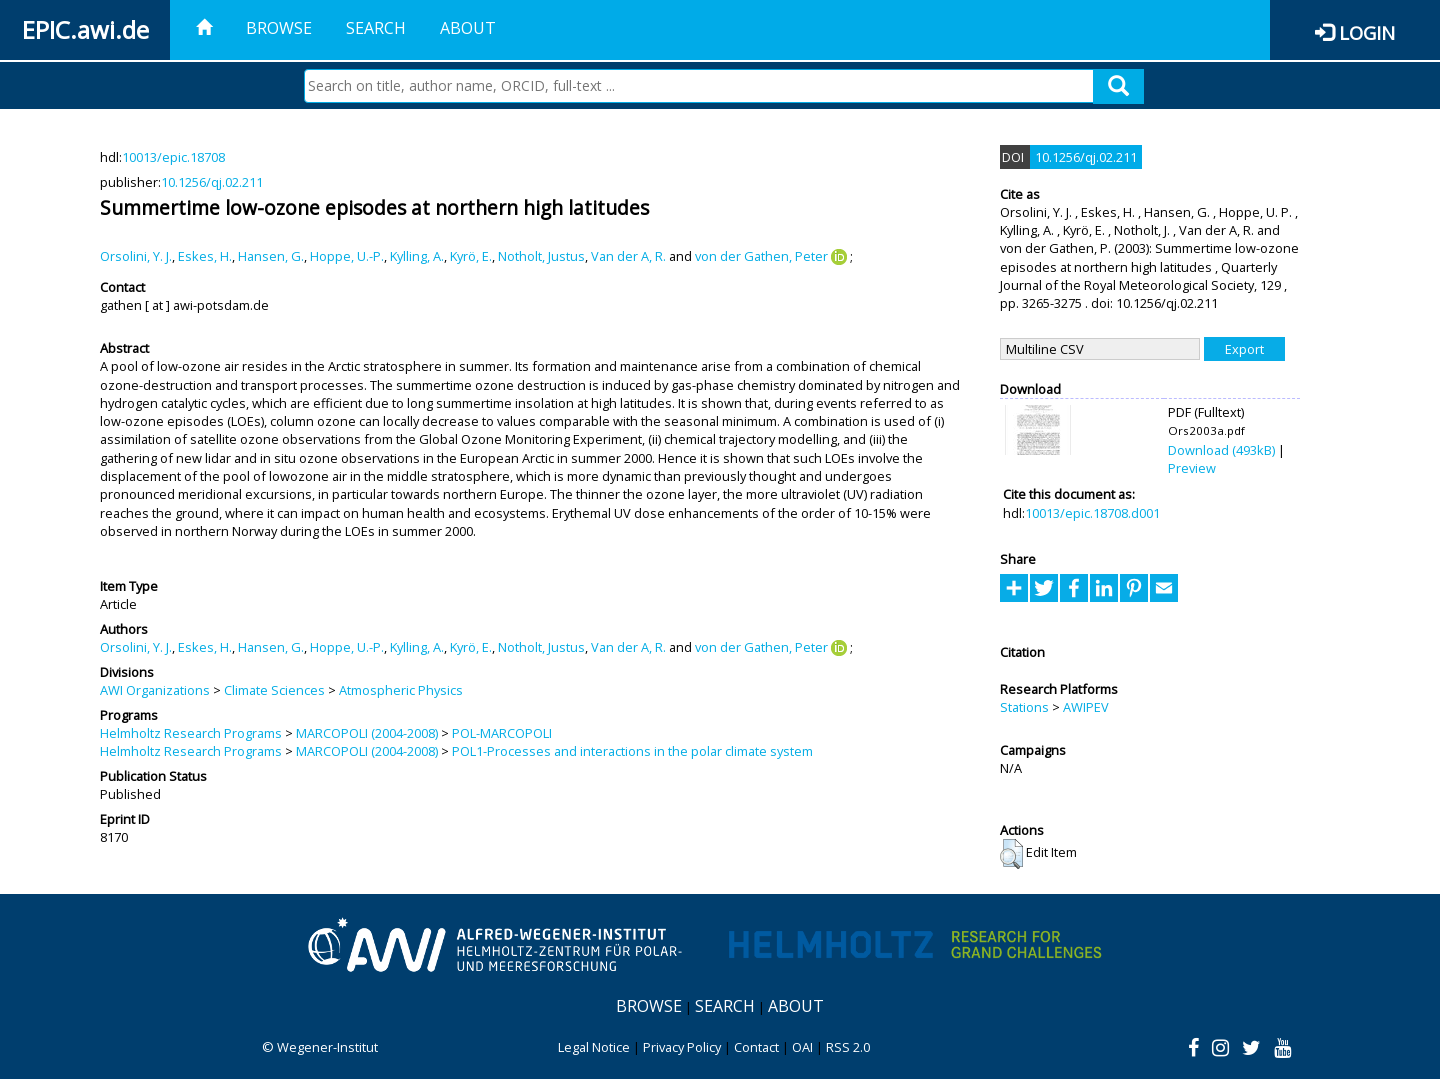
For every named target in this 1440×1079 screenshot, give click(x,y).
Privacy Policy (682, 1047)
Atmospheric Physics (401, 690)
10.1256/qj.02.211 (212, 182)
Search (376, 28)
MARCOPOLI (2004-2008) (367, 733)
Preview (1192, 468)
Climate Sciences (274, 690)
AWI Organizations (155, 690)
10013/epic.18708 (173, 157)
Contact (756, 1047)
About (468, 28)
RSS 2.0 (848, 1047)
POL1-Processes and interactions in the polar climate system (632, 751)
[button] (1011, 854)
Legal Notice (594, 1047)
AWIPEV (1086, 707)
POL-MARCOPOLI (502, 733)
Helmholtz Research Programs (191, 733)
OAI (802, 1047)
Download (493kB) (1221, 450)
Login (1367, 32)
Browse (279, 28)
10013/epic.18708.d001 (1092, 513)
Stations (1024, 707)
